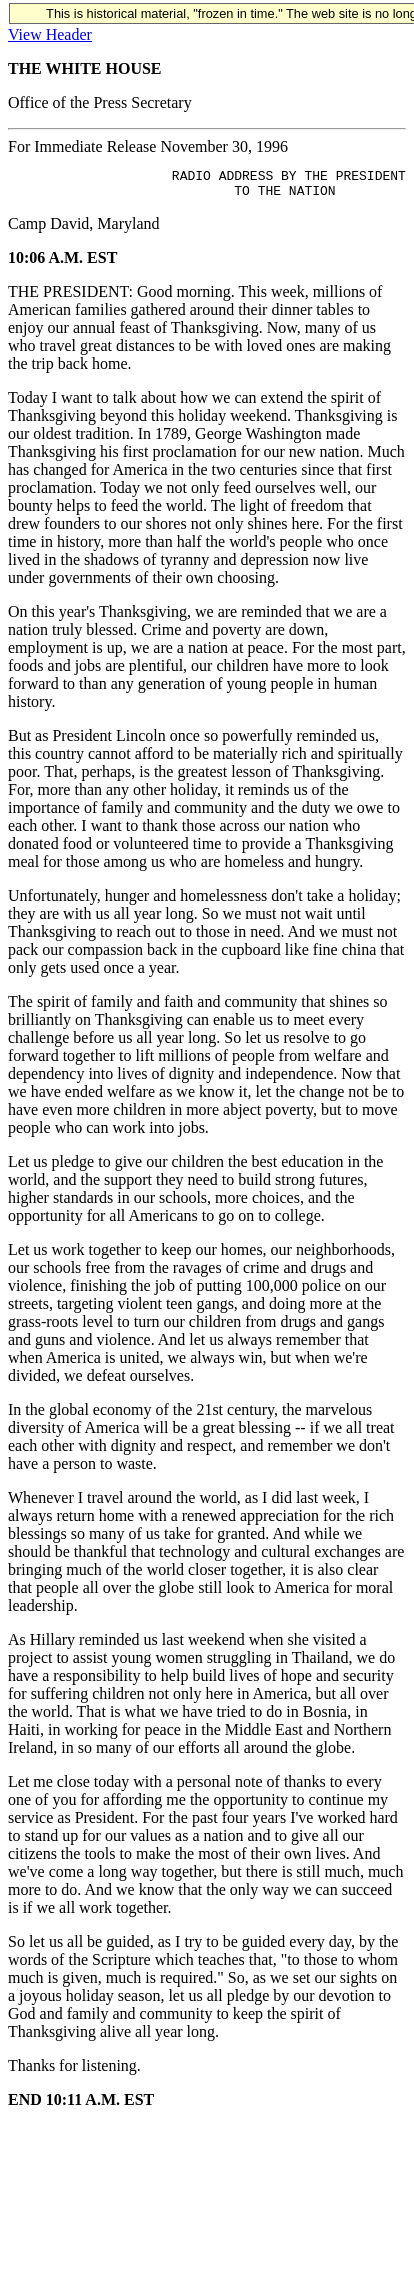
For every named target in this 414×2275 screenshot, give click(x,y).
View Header (50, 34)
